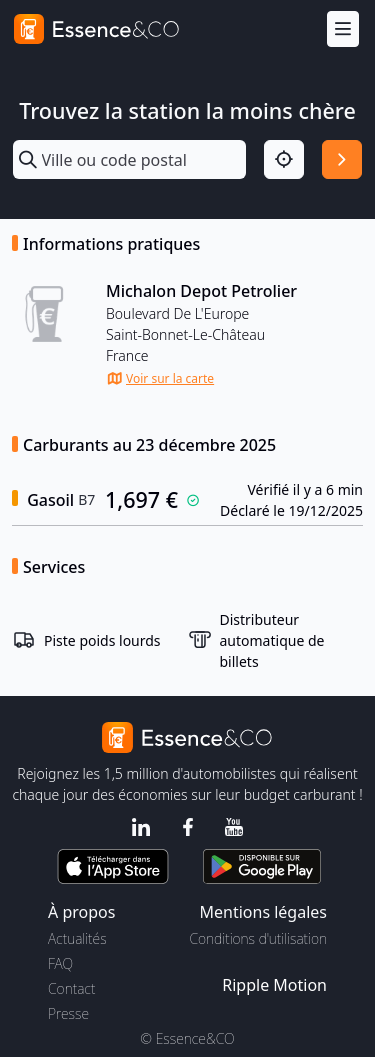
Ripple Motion (274, 985)
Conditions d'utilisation (258, 938)
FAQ (60, 963)
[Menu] (343, 29)
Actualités (77, 938)
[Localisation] (284, 160)
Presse (68, 1013)
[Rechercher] (342, 160)
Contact (71, 988)
